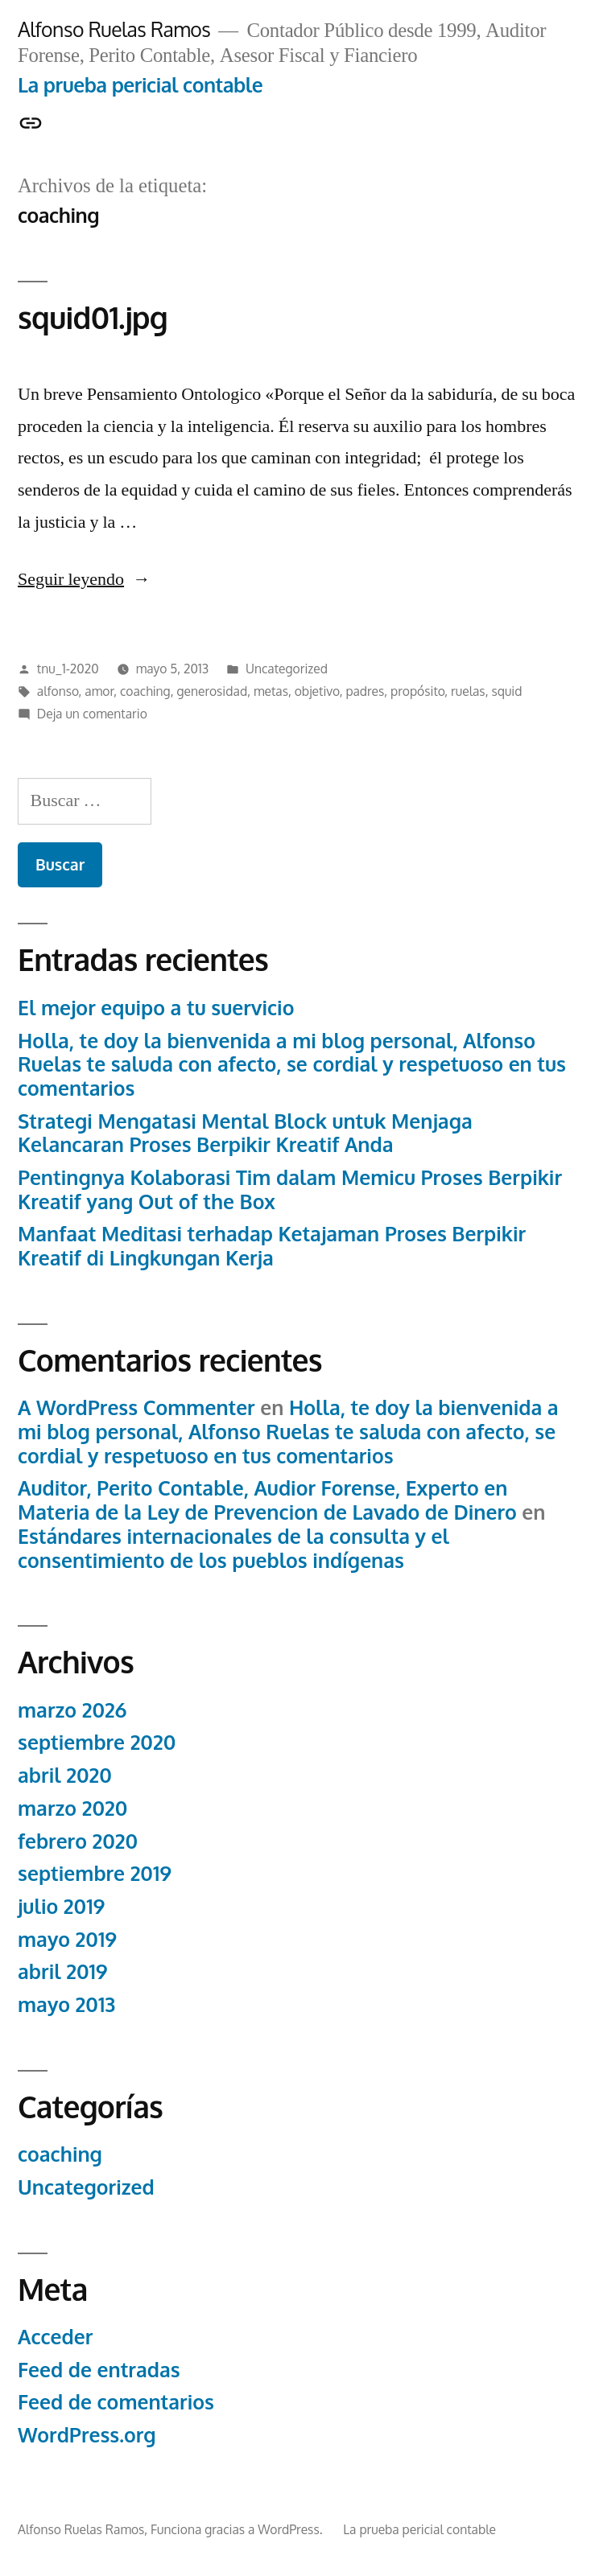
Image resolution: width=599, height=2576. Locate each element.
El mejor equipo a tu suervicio (156, 1007)
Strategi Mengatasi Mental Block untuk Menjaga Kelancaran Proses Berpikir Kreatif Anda (245, 1133)
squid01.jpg (92, 317)
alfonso (58, 691)
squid (506, 691)
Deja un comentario (92, 714)
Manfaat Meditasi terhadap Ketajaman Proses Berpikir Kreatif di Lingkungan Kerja (272, 1245)
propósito (417, 691)
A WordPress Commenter (136, 1407)
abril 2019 (63, 1971)
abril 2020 (65, 1775)
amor (99, 691)
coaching (145, 691)
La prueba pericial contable (140, 84)
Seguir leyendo (84, 579)
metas (271, 691)
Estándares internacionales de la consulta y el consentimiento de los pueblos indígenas (233, 1548)
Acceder (55, 2336)
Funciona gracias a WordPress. (238, 2529)
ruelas (468, 691)
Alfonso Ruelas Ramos (114, 29)
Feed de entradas (99, 2369)
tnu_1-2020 (68, 668)
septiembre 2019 (94, 1873)
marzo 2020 (72, 1808)
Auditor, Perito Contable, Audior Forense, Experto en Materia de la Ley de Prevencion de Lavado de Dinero (267, 1500)
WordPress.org (87, 2434)
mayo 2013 (66, 2004)
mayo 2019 (67, 1939)
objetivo (317, 691)
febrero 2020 (78, 1841)
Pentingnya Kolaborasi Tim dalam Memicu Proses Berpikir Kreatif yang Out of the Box (290, 1189)
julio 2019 (61, 1906)
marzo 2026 (72, 1709)
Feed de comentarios (116, 2401)
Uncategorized (287, 668)
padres (364, 691)
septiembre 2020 (97, 1742)
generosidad (211, 691)
